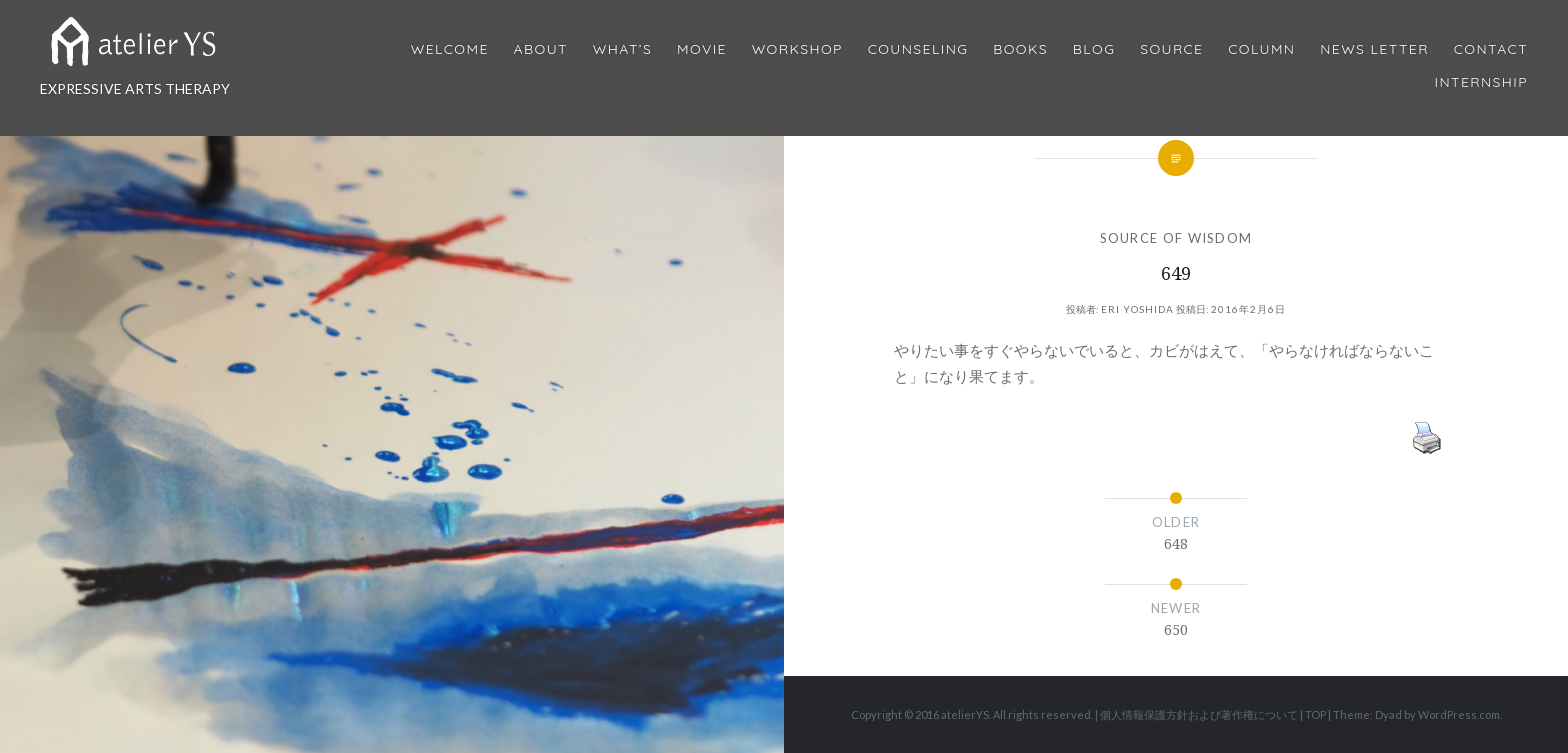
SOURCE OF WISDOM (1176, 238)
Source (1171, 49)
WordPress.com (1459, 714)
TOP (1315, 714)
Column (1261, 49)
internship (1481, 82)
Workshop (797, 49)
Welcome (450, 49)
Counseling (918, 49)
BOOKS (1020, 49)
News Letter (1374, 49)
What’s (622, 49)
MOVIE (702, 49)
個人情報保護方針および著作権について (1199, 714)
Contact (1491, 49)
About (541, 49)
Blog (1094, 49)
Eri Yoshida (1137, 309)
